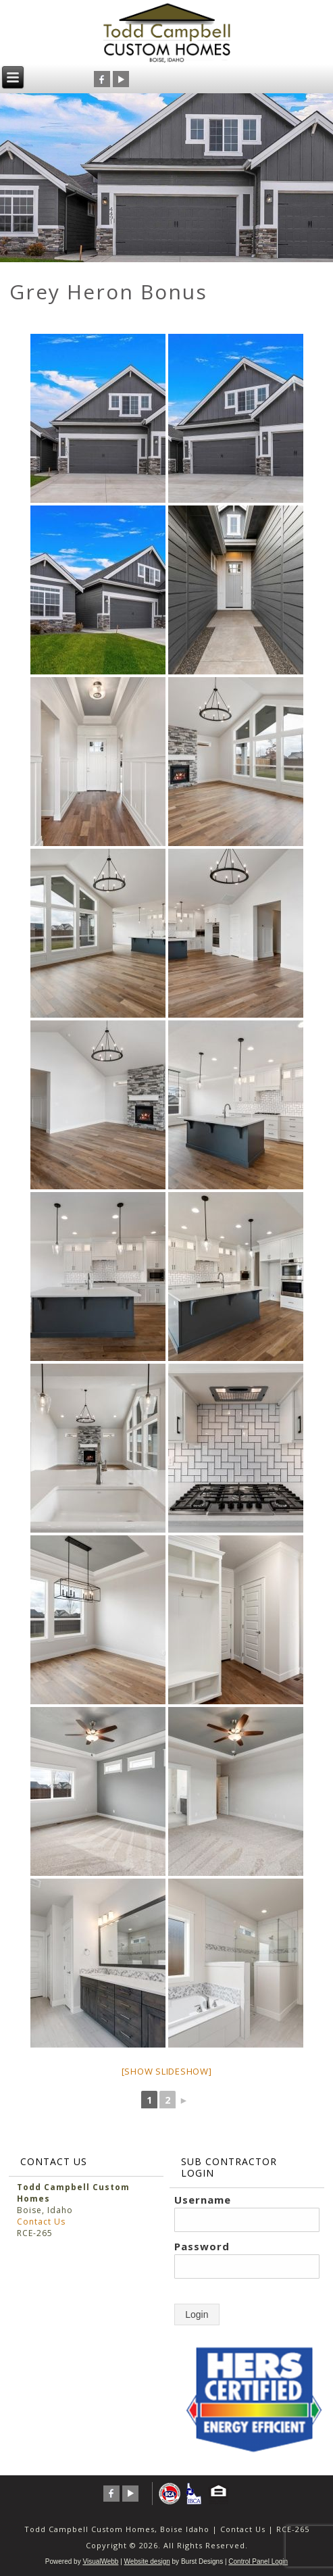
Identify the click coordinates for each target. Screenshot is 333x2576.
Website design (147, 2561)
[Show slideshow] (167, 2071)
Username (202, 2199)
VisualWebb (100, 2561)
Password (202, 2246)
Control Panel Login (258, 2561)
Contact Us (41, 2221)
